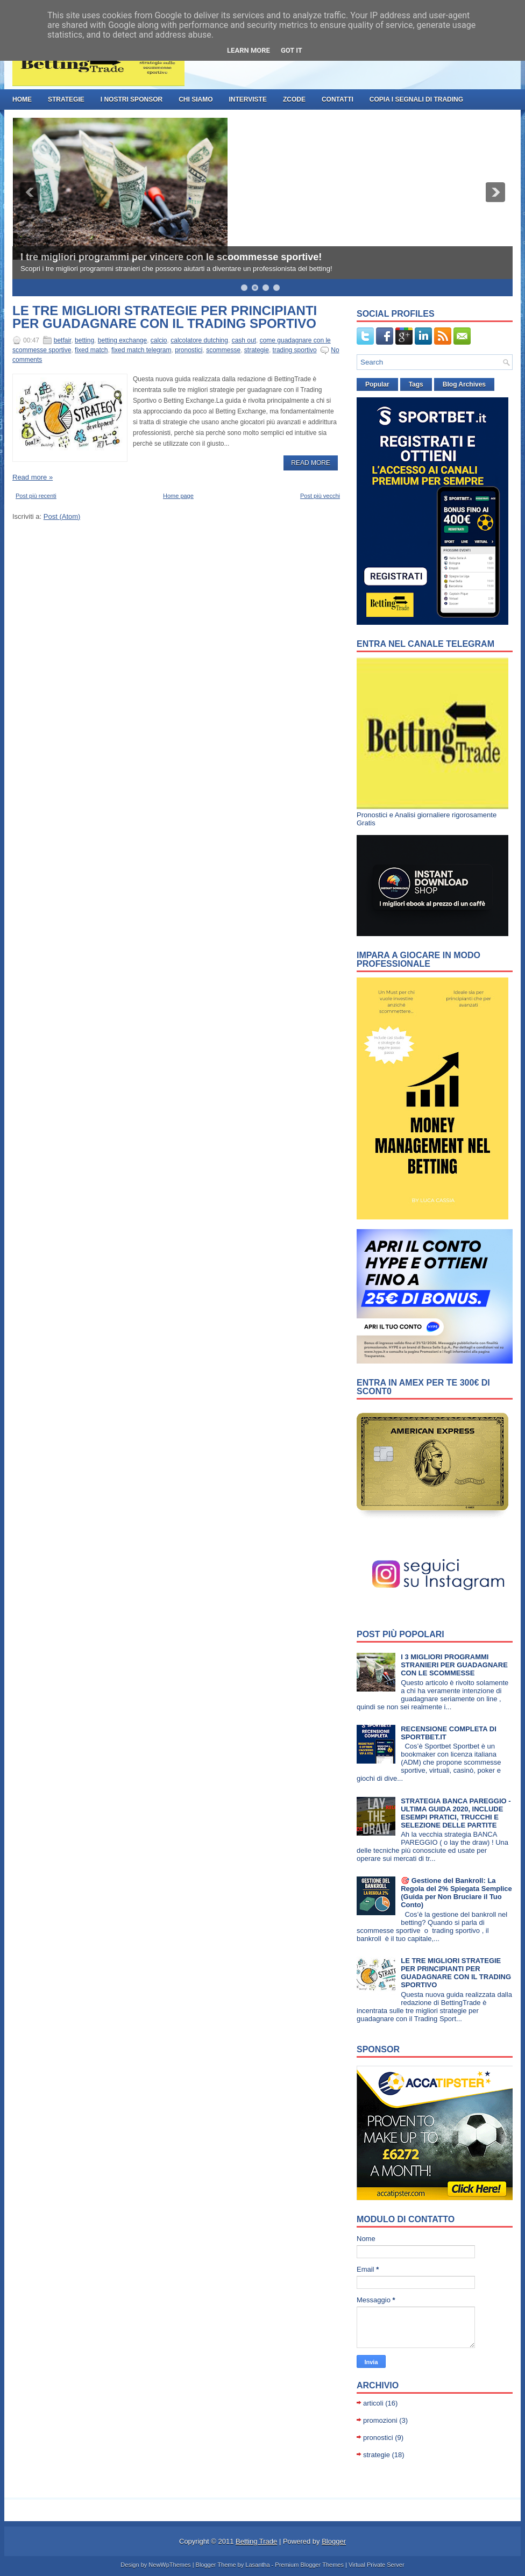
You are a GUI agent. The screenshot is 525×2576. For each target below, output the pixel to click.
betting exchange (122, 340)
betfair (63, 340)
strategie (66, 99)
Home (22, 99)
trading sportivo (295, 350)
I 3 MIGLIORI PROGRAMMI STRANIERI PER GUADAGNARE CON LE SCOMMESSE (454, 1665)
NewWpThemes (169, 2564)
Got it (291, 50)
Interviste (247, 99)
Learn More (248, 50)
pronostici (188, 350)
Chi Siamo (195, 99)
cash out (244, 340)
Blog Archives (464, 384)
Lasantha (257, 2564)
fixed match (91, 350)
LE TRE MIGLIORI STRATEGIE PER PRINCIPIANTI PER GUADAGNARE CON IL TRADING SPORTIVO (164, 317)
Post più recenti (36, 496)
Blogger (334, 2541)
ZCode (294, 99)
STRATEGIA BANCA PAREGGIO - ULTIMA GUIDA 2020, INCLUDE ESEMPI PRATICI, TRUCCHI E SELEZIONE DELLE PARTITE (455, 1813)
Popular (377, 384)
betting (84, 340)
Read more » (32, 477)
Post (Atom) (62, 516)
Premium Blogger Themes (309, 2564)
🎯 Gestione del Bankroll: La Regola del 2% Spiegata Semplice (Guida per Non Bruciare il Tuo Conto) (456, 1892)
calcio (159, 340)
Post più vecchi (320, 496)
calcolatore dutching (199, 340)
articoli (373, 2403)
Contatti (337, 99)
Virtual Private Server (377, 2564)
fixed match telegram (141, 350)
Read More (310, 463)
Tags (416, 384)
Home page (178, 496)
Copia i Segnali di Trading (416, 99)
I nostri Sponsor (131, 99)
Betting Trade (256, 2541)
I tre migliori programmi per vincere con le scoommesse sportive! (171, 257)
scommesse (223, 350)
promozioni (380, 2420)
